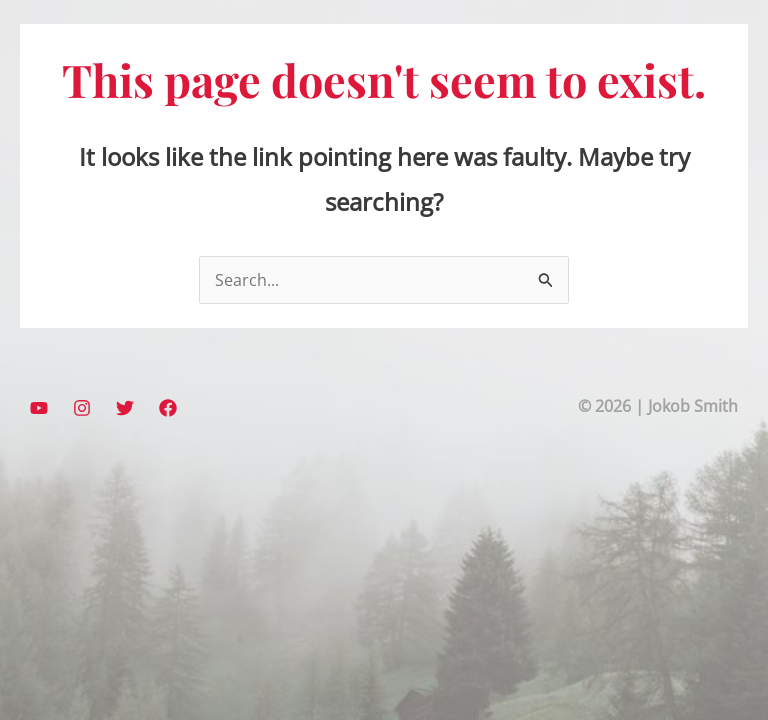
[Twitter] (125, 408)
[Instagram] (82, 408)
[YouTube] (39, 408)
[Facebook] (168, 408)
